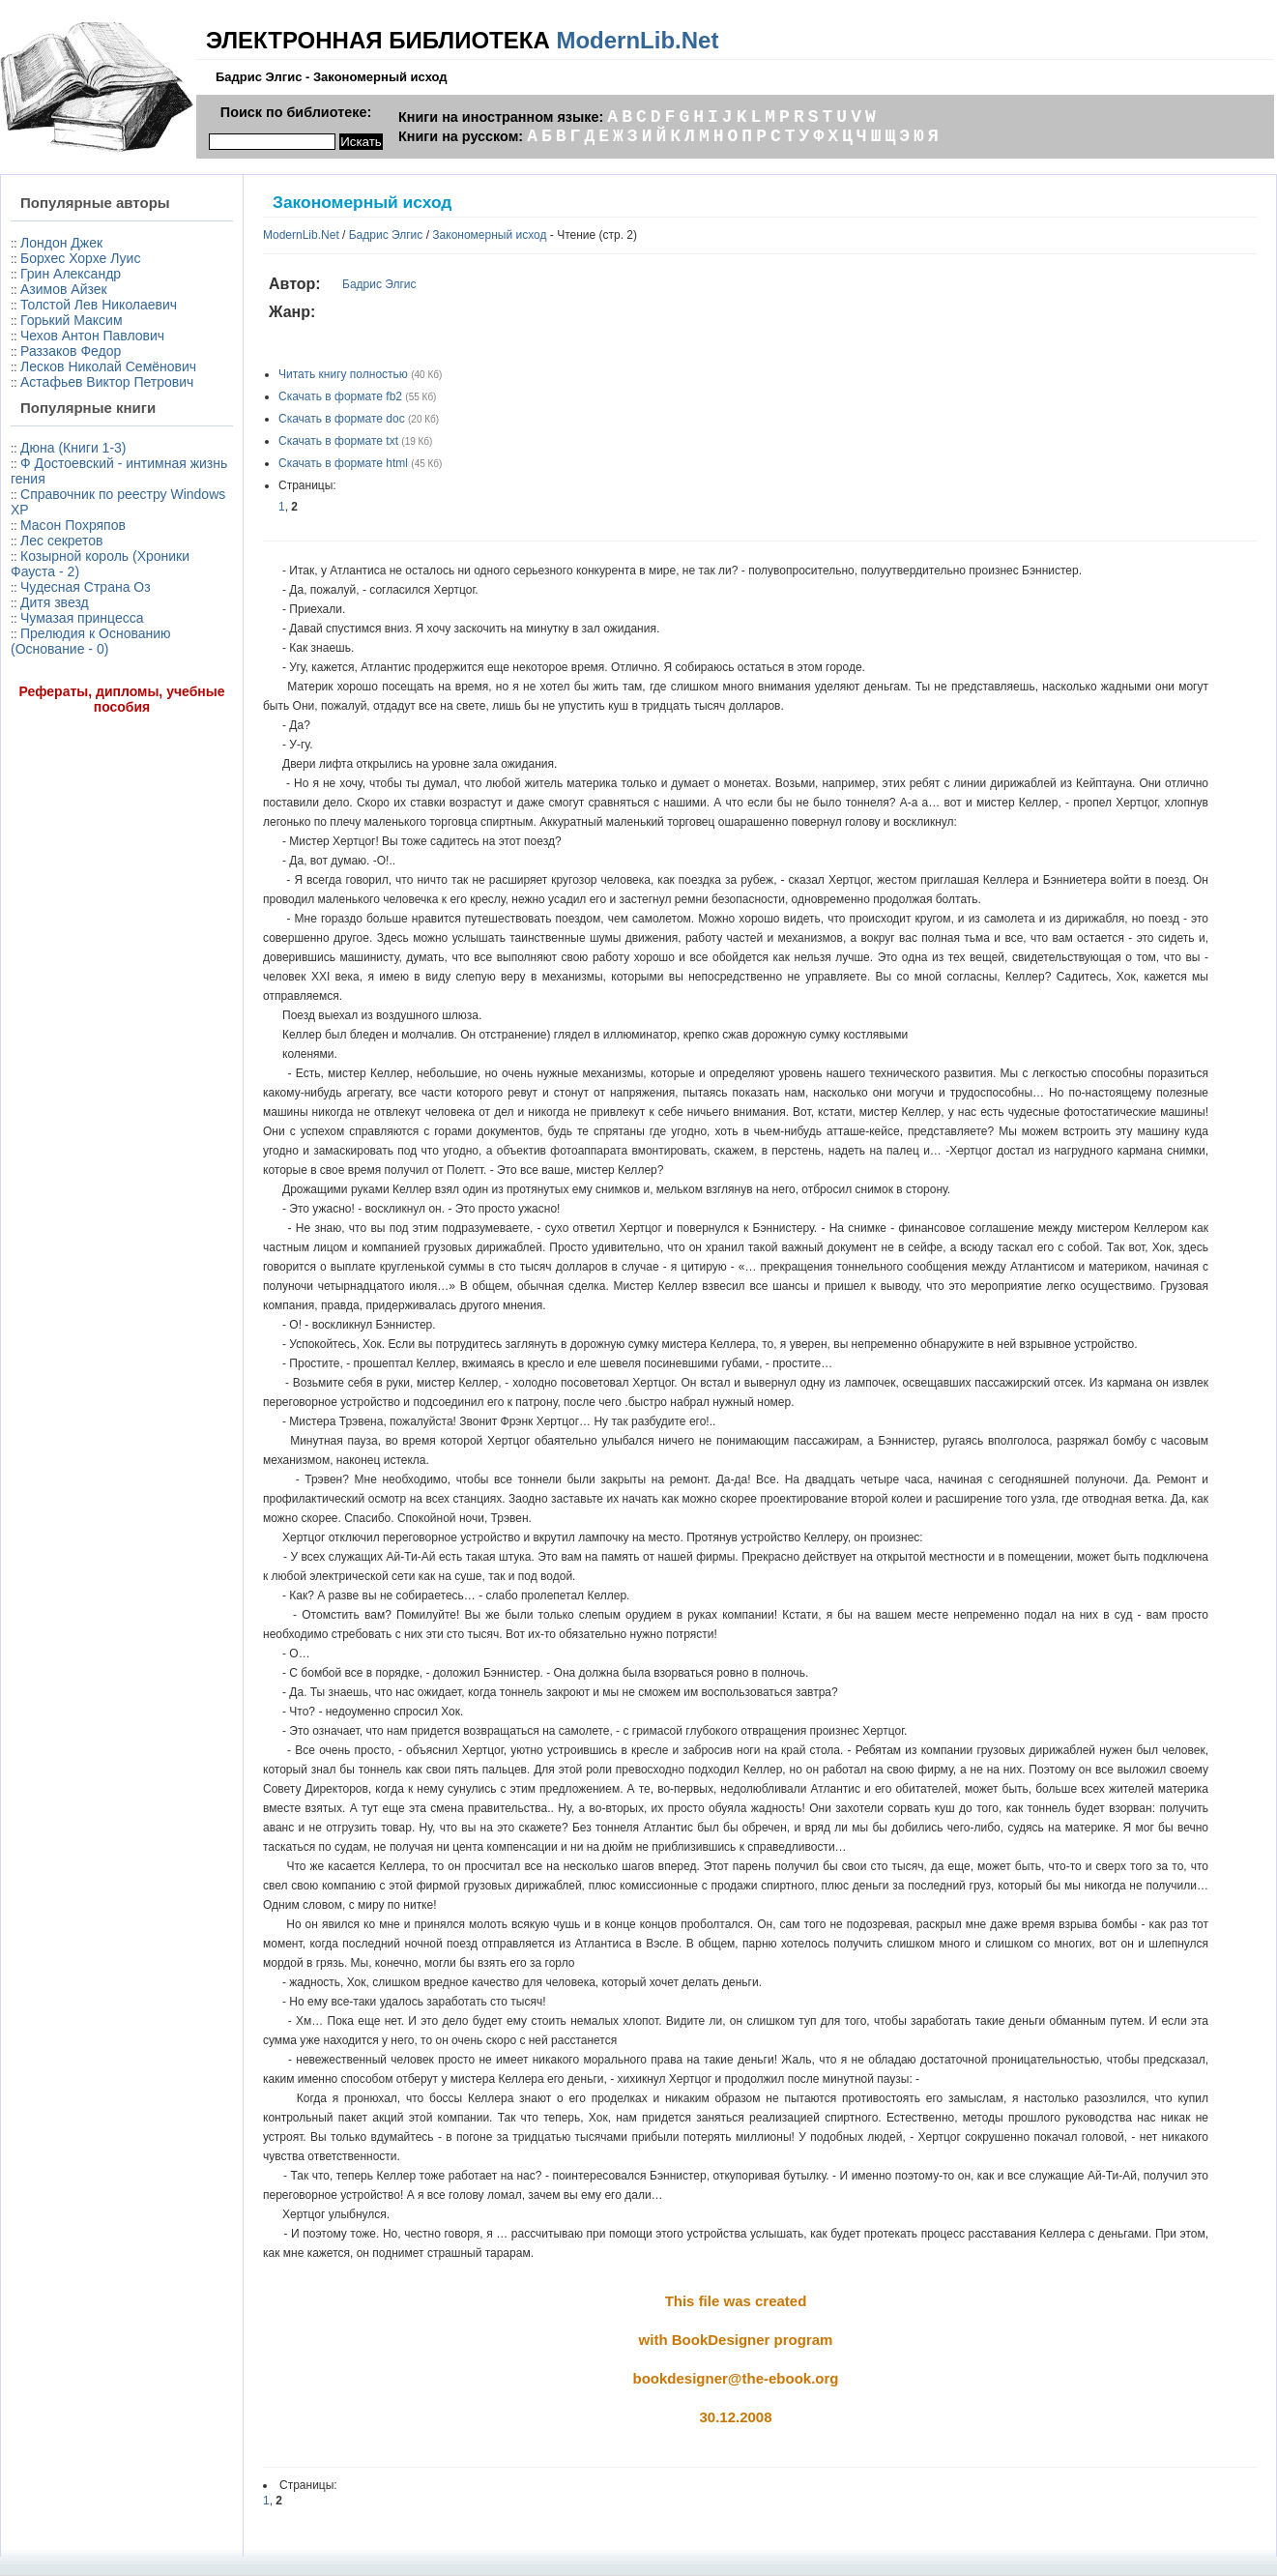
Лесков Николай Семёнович (108, 366)
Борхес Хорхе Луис (80, 258)
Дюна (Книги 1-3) (73, 447)
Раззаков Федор (70, 351)
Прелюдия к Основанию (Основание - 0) (91, 641)
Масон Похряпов (73, 525)
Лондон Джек (61, 242)
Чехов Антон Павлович (92, 335)
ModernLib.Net (637, 40)
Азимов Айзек (63, 289)
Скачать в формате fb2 (340, 396)
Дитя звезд (54, 602)
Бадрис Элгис (386, 235)
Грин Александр (70, 273)
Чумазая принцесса (81, 618)
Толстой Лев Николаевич (98, 304)
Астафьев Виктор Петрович (106, 382)
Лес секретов (61, 540)
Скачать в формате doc (341, 418)
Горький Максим (71, 320)
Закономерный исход (489, 235)
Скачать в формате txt (338, 441)
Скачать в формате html (343, 463)
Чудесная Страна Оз (85, 587)
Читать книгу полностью (343, 374)
